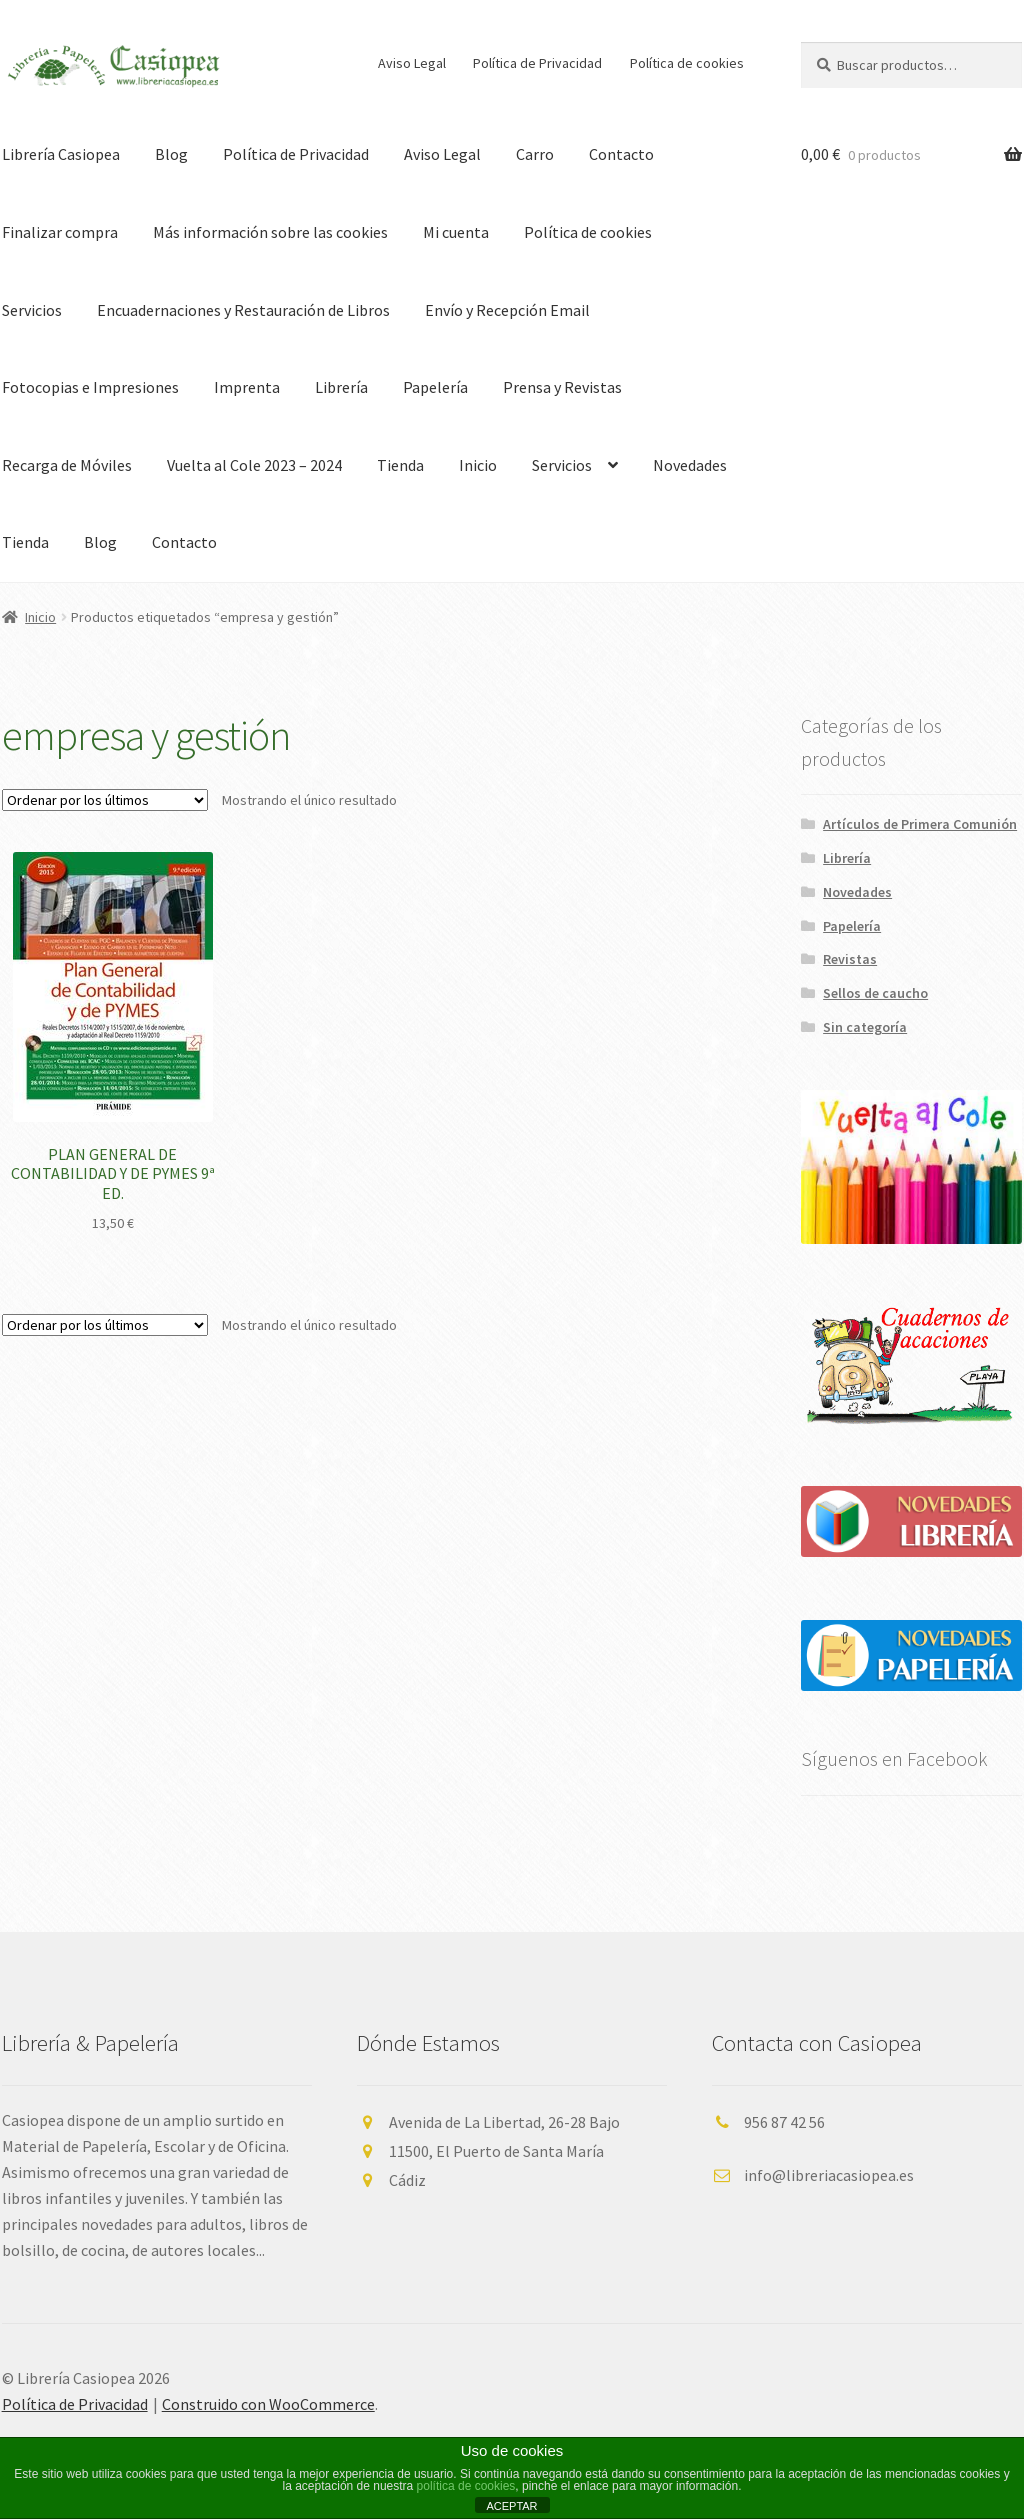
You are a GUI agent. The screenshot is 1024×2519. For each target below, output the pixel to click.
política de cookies (466, 2486)
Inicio (478, 465)
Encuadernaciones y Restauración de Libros (243, 310)
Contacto (621, 154)
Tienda (400, 465)
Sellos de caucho (875, 993)
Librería (341, 387)
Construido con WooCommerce (268, 2404)
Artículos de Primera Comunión (920, 824)
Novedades (690, 465)
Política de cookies (687, 63)
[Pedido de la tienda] (105, 800)
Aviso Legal (412, 63)
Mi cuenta (456, 232)
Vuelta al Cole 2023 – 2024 (254, 465)
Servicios (562, 465)
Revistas (850, 959)
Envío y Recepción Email (507, 310)
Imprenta (247, 387)
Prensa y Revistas (562, 387)
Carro (535, 154)
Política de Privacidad (537, 63)
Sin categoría (865, 1027)
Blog (171, 154)
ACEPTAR (511, 2506)
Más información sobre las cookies (270, 232)
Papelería (435, 387)
